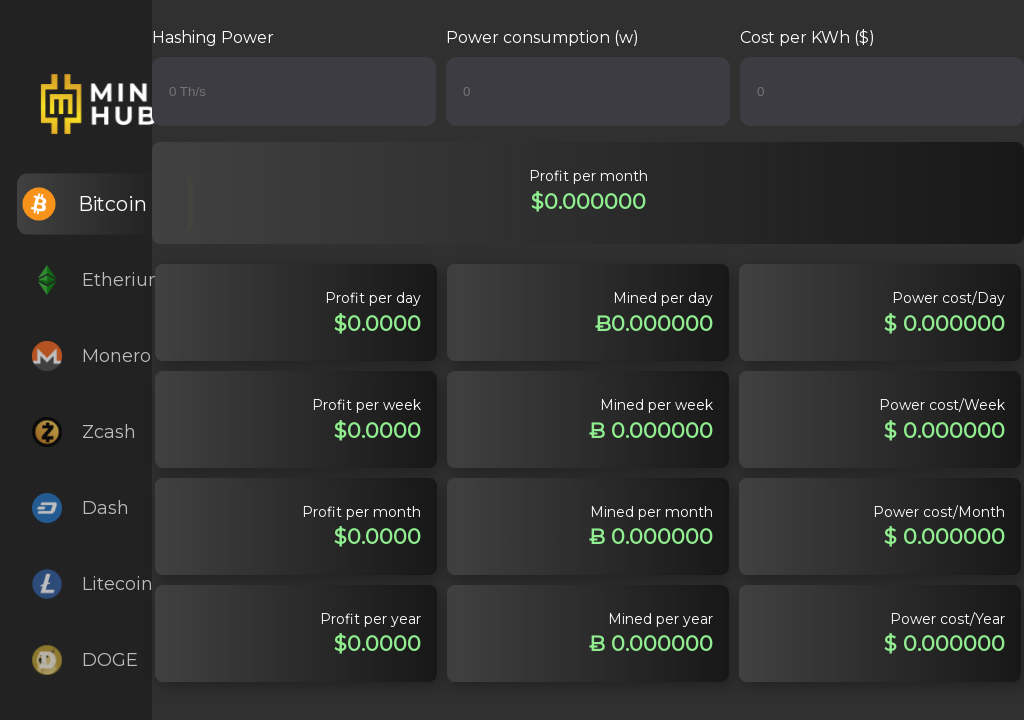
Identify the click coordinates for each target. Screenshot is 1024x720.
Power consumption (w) (542, 37)
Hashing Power (213, 37)
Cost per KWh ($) (807, 37)
